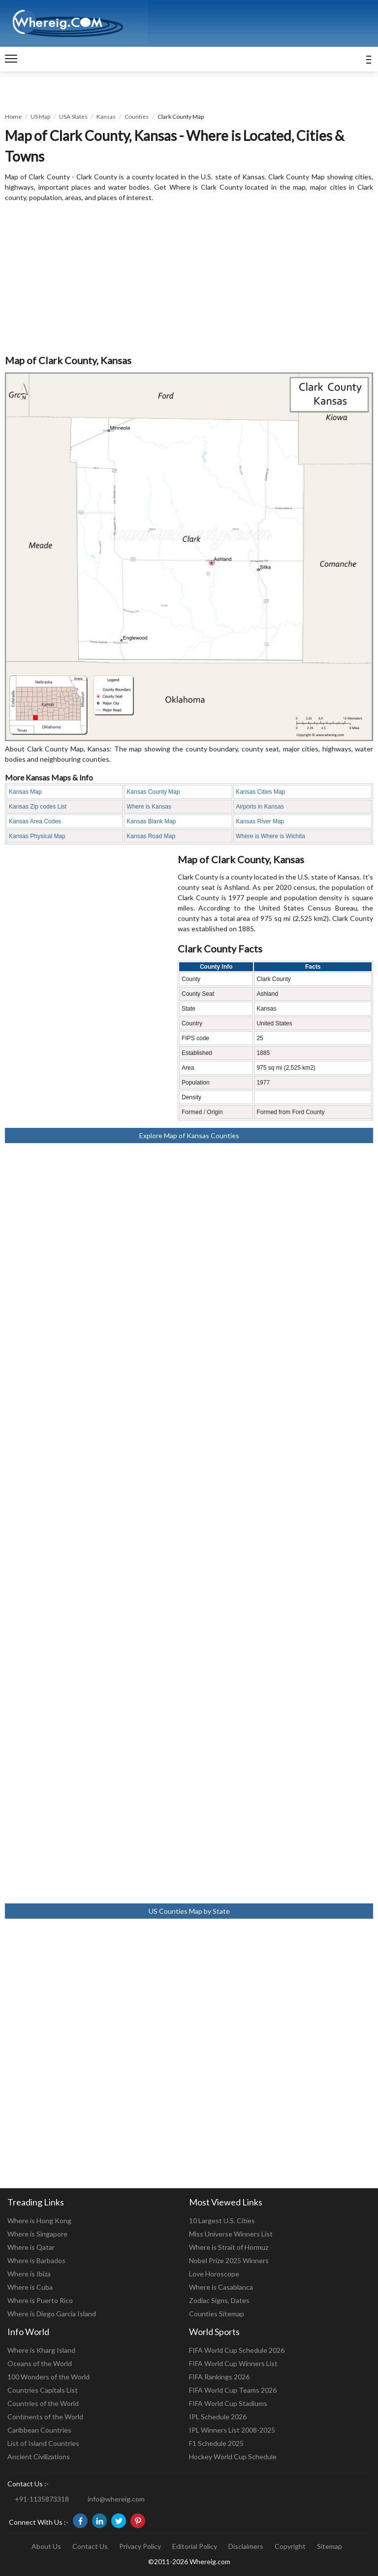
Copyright (290, 2546)
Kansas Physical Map (37, 836)
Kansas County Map (153, 791)
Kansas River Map (260, 821)
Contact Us (90, 2546)
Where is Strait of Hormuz (228, 2247)
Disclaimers (245, 2546)
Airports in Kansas (260, 806)
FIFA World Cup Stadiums (228, 2403)
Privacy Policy (140, 2546)
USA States (73, 116)
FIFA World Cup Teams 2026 (233, 2390)
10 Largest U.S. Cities (222, 2220)
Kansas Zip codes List (37, 806)
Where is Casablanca (221, 2287)
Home (13, 116)
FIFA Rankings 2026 (219, 2377)
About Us (46, 2546)
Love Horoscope (214, 2274)
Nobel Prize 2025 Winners (229, 2260)
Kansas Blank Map (151, 821)
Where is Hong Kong (39, 2220)
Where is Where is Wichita (270, 836)
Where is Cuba (30, 2287)
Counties (137, 116)
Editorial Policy (194, 2546)
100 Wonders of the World (48, 2377)
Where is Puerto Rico (40, 2300)
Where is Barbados (36, 2260)
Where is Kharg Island (41, 2350)
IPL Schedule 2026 (218, 2416)
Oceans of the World (39, 2363)
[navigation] (11, 59)
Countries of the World (43, 2403)
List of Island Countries (43, 2443)
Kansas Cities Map (260, 791)
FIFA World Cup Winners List (233, 2363)
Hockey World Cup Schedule (233, 2456)
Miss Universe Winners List (231, 2234)
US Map (40, 116)
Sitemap (329, 2546)
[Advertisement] (189, 279)
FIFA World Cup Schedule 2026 (236, 2350)
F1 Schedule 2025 (216, 2443)
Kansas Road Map (150, 836)
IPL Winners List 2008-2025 (232, 2430)
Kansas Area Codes (35, 821)
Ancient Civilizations (38, 2456)
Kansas (106, 116)
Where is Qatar (31, 2247)
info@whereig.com (116, 2499)
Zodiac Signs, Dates (219, 2300)
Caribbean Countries (39, 2430)
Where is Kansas (148, 806)
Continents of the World (45, 2416)
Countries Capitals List (42, 2390)
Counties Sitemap (216, 2313)
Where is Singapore (37, 2234)
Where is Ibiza (29, 2274)
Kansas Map (25, 791)
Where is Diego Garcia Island (51, 2313)
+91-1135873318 (42, 2499)
